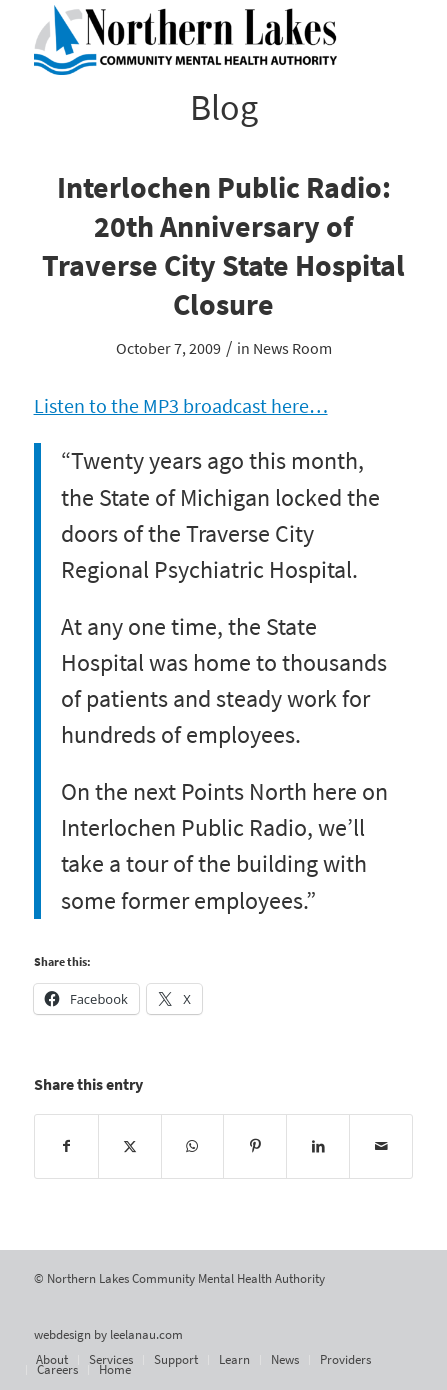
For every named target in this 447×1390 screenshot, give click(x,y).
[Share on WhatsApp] (193, 1146)
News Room (292, 348)
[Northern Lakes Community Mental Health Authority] (186, 40)
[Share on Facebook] (66, 1146)
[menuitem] (52, 1360)
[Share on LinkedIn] (318, 1146)
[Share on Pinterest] (255, 1146)
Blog (224, 107)
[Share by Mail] (381, 1146)
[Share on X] (130, 1146)
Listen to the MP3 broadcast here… (181, 406)
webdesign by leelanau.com (108, 1334)
